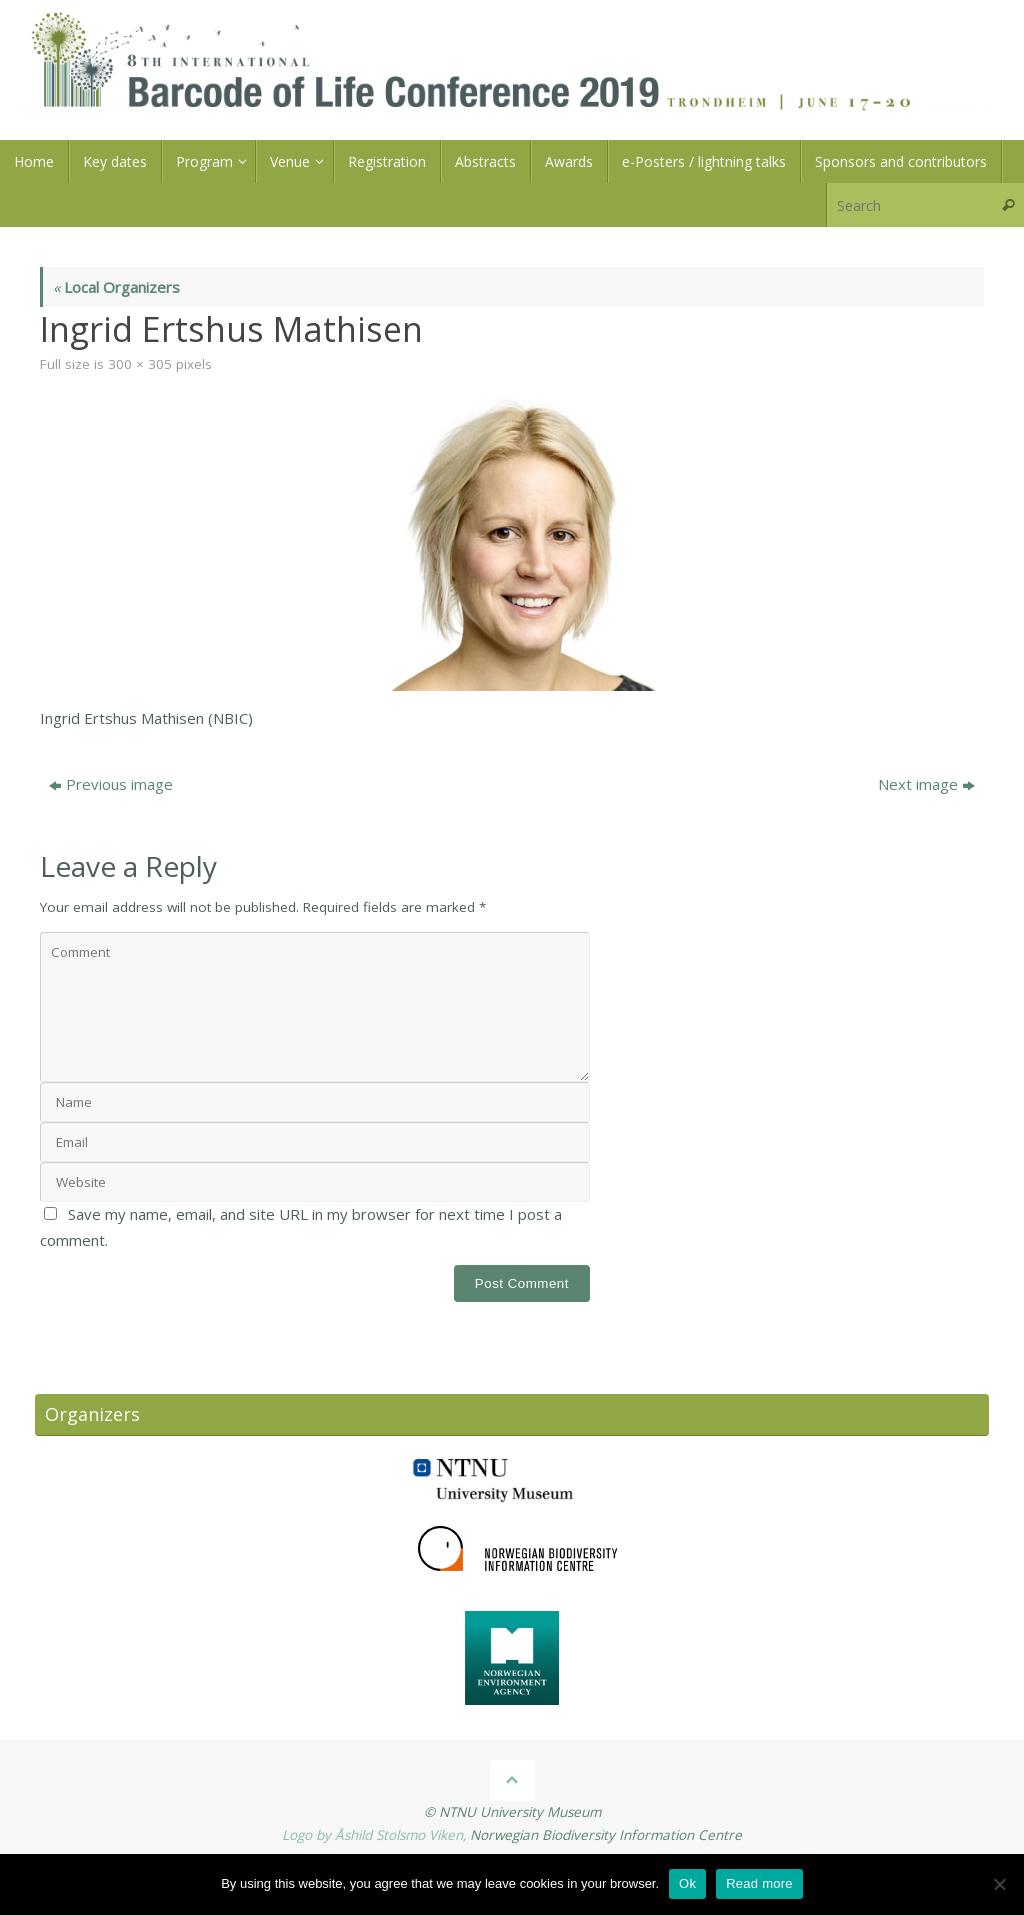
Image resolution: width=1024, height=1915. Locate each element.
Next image (926, 784)
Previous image (111, 784)
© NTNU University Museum (512, 1812)
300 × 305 (140, 364)
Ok (687, 1883)
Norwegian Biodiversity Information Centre (606, 1835)
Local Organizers (116, 287)
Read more (759, 1883)
